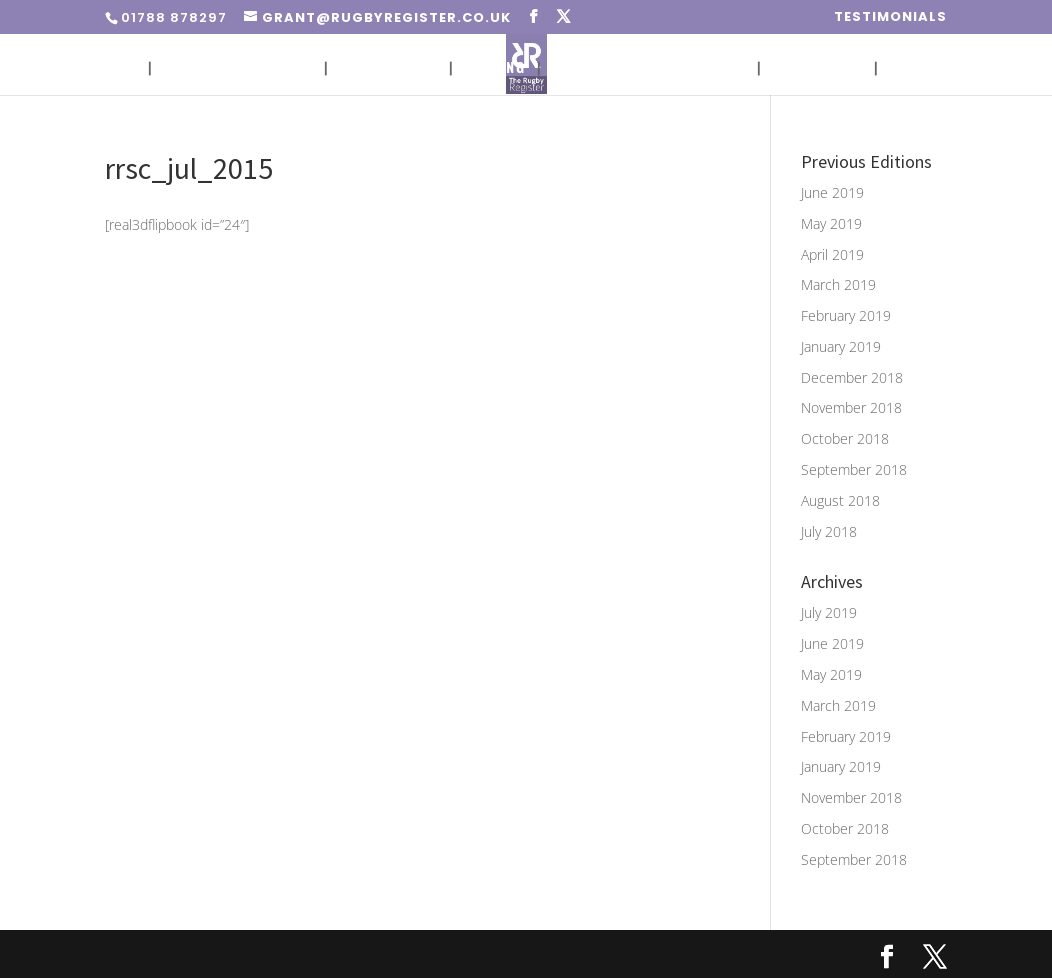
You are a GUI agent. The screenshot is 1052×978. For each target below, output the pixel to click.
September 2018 (854, 469)
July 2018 (829, 531)
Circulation (388, 68)
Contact (921, 68)
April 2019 (832, 254)
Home (116, 68)
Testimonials (890, 18)
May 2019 (831, 223)
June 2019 (832, 192)
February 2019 (846, 315)
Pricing (495, 68)
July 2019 (829, 612)
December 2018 (852, 377)
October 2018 (845, 438)
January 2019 (841, 346)
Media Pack (817, 68)
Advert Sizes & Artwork (649, 68)
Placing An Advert (238, 68)
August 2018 (840, 500)
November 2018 (851, 407)
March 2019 (838, 284)
